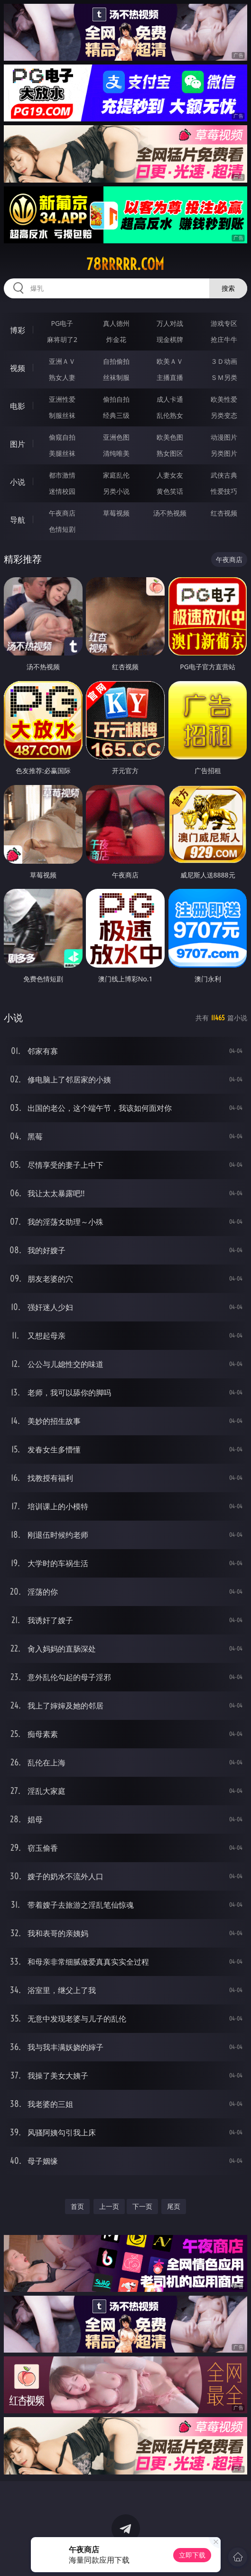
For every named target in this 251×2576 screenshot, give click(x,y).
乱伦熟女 (170, 415)
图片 (17, 444)
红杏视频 (224, 512)
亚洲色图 (116, 437)
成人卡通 (170, 399)
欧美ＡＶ (170, 361)
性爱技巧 (224, 491)
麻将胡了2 (62, 339)
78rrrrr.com (125, 264)
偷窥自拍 (62, 437)
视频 (17, 368)
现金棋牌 (170, 339)
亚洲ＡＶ (62, 361)
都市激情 (62, 475)
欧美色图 (170, 437)
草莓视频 (116, 512)
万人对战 (170, 323)
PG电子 (62, 323)
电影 (17, 406)
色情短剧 (62, 529)
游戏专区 (224, 323)
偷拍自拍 (116, 399)
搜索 (228, 288)
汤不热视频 (169, 512)
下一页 (142, 2206)
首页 (77, 2206)
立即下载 (192, 2554)
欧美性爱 (224, 399)
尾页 (173, 2206)
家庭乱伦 (116, 475)
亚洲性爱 (62, 399)
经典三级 (116, 415)
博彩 (17, 330)
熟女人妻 (62, 377)
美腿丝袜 (62, 453)
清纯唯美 (116, 453)
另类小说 (116, 491)
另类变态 (224, 415)
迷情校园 (62, 491)
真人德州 (116, 323)
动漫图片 (224, 437)
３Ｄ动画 (224, 361)
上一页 (109, 2206)
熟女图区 (170, 453)
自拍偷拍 (116, 361)
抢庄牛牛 (224, 339)
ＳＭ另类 (224, 377)
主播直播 (170, 377)
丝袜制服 (116, 377)
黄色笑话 (170, 491)
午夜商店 (62, 512)
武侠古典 (224, 475)
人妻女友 (170, 475)
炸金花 (116, 339)
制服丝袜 (62, 415)
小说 (17, 482)
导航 (17, 520)
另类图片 (224, 453)
